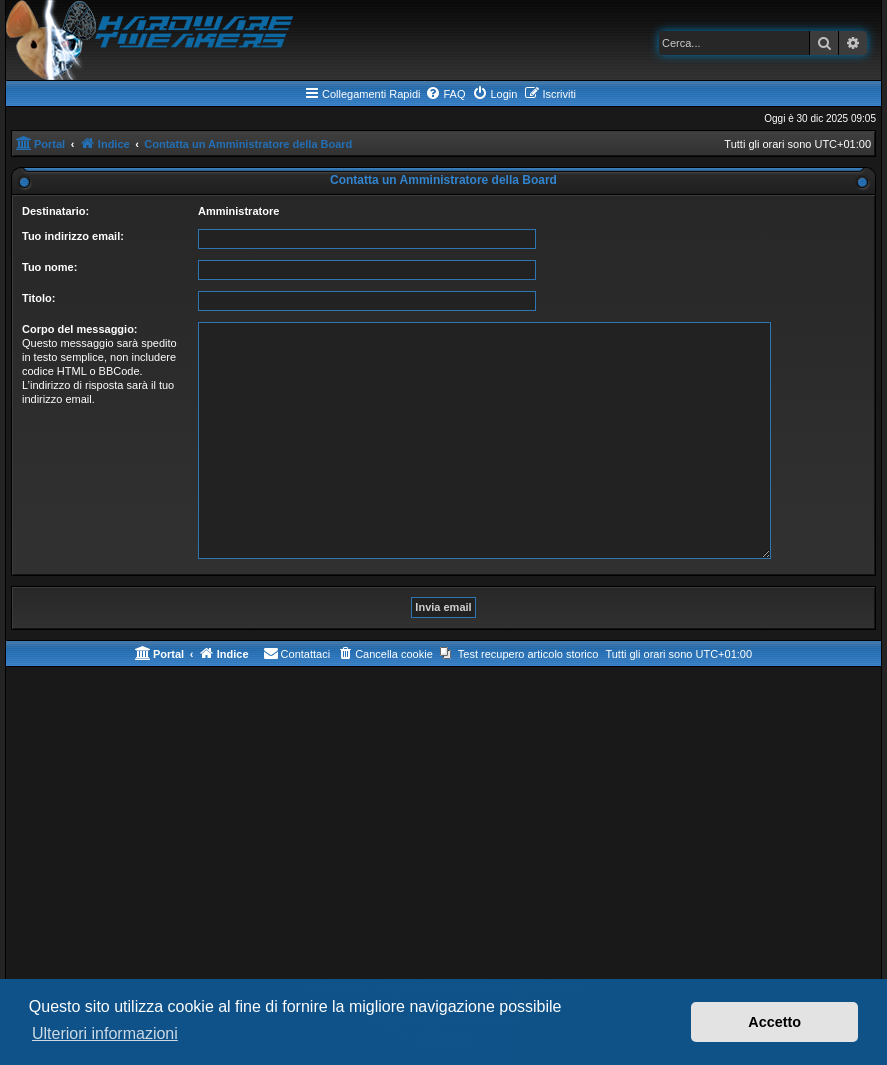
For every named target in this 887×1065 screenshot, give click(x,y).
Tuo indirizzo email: (73, 236)
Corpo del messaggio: (80, 329)
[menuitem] (445, 94)
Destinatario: (55, 211)
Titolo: (38, 298)
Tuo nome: (49, 267)
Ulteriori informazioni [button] (105, 1033)
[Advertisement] (443, 827)
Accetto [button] (774, 1022)
